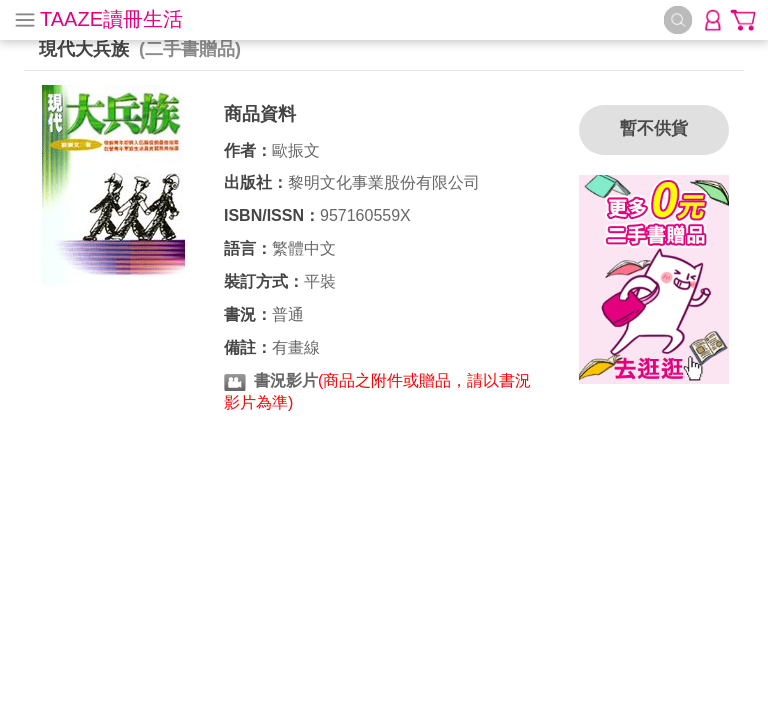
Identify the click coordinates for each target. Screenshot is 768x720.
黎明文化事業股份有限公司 (384, 182)
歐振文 (296, 150)
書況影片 (286, 380)
